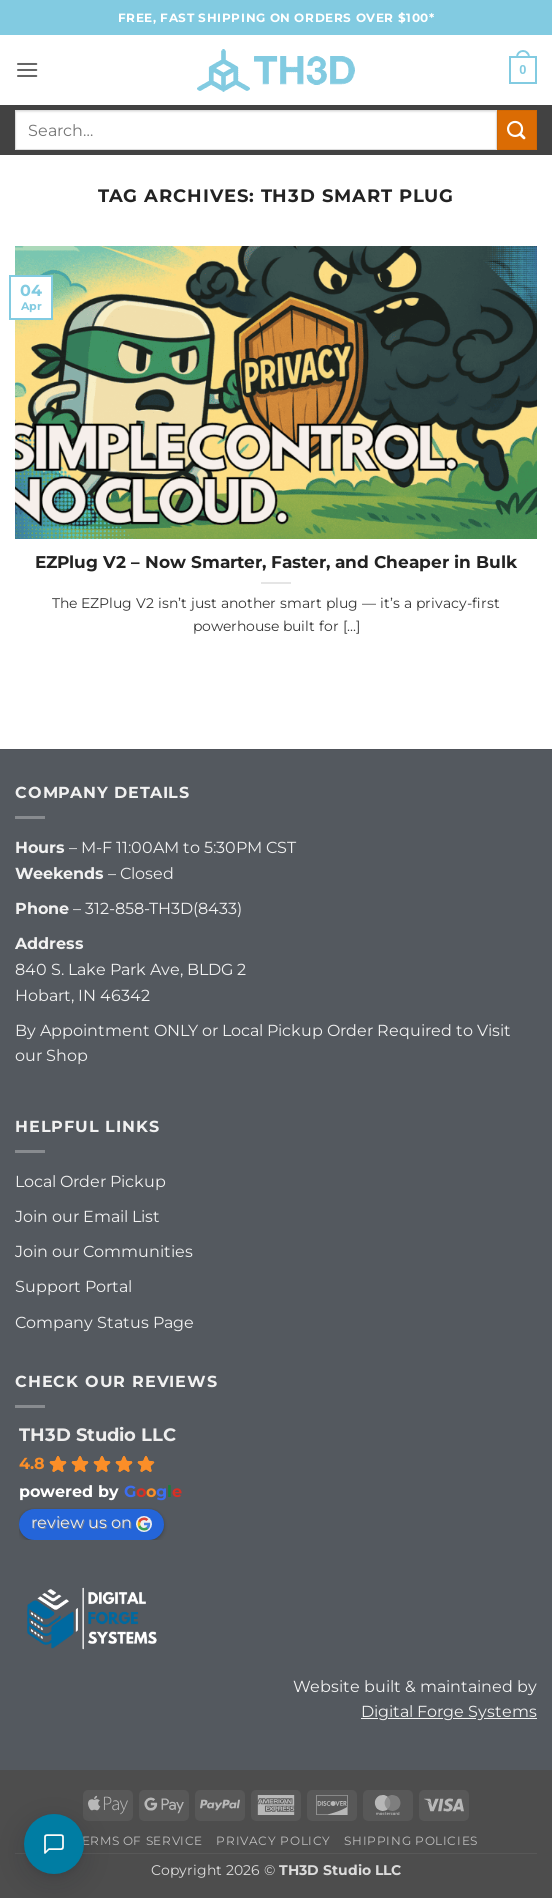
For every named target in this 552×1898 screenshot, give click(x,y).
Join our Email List (87, 1216)
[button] (27, 69)
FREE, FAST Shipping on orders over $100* (276, 17)
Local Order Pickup (90, 1181)
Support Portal (73, 1286)
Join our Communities (104, 1251)
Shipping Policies (410, 1840)
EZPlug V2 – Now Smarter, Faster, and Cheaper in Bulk (276, 562)
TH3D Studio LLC (97, 1435)
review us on (91, 1522)
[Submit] (517, 129)
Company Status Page (104, 1322)
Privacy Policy (273, 1840)
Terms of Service (138, 1840)
